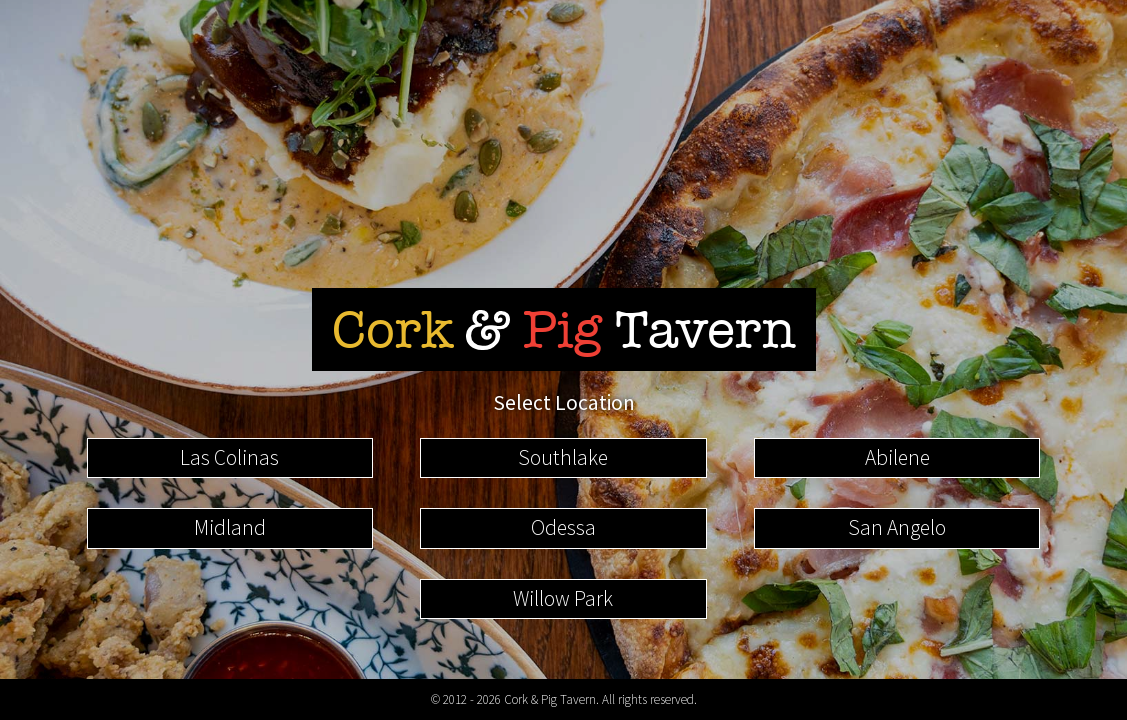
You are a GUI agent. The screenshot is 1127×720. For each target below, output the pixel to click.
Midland (230, 527)
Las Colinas (229, 457)
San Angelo (897, 527)
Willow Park (563, 598)
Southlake (563, 457)
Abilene (897, 457)
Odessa (563, 527)
